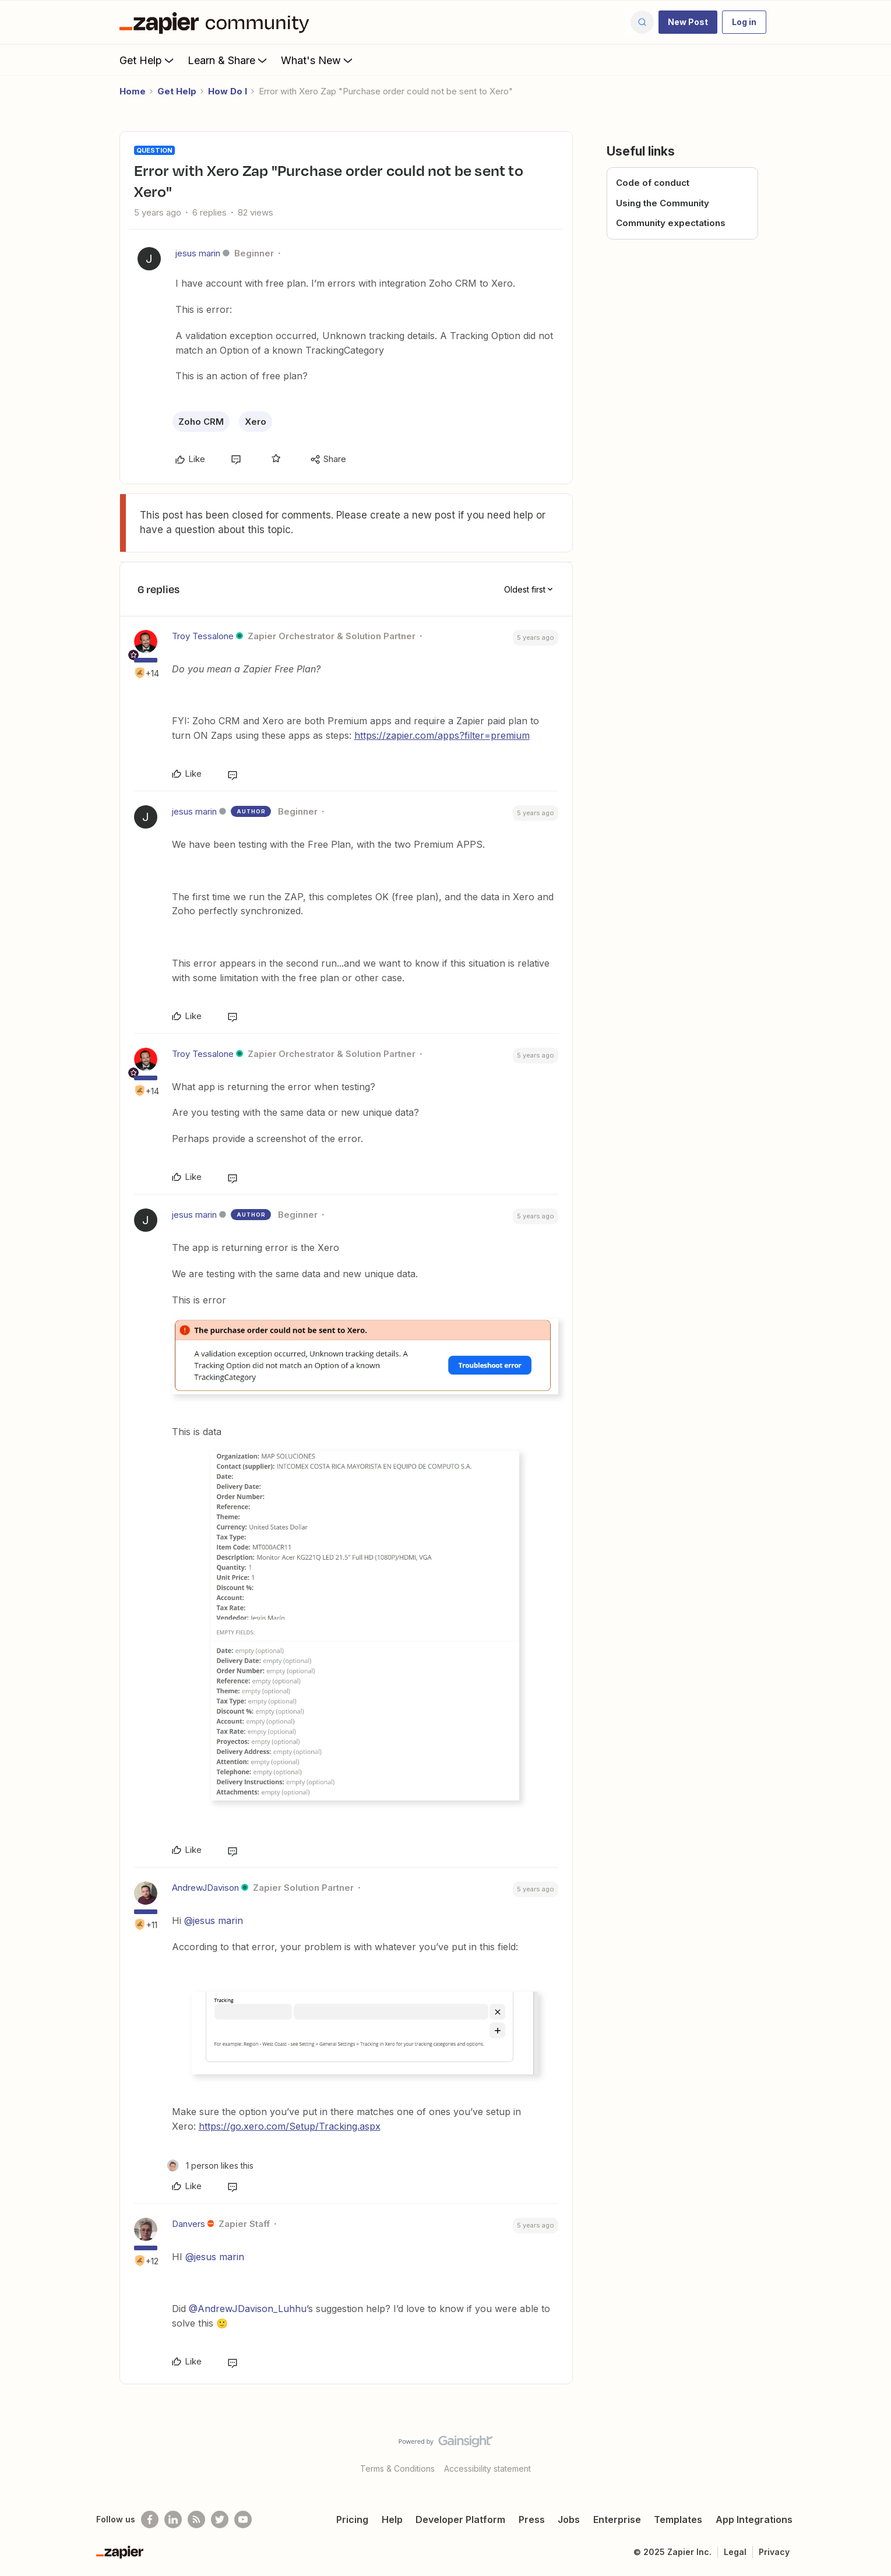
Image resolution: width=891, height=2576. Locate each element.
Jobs (569, 2519)
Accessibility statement (487, 2468)
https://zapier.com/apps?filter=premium (442, 735)
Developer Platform (460, 2519)
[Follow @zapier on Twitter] (219, 2519)
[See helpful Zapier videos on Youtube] (243, 2519)
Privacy (774, 2552)
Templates (678, 2519)
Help (392, 2519)
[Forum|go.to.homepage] (217, 22)
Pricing (352, 2519)
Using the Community (662, 203)
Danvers (188, 2223)
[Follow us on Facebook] (150, 2519)
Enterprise (617, 2519)
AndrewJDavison (205, 1887)
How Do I (227, 91)
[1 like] (210, 2165)
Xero (255, 421)
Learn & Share (228, 60)
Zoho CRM (201, 421)
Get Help (147, 60)
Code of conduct (652, 182)
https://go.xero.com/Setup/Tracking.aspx (290, 2126)
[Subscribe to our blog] (196, 2519)
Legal (735, 2552)
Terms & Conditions (397, 2468)
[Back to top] (867, 2451)
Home (132, 91)
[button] (687, 22)
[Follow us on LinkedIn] (173, 2519)
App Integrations (754, 2519)
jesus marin (197, 253)
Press (532, 2519)
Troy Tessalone (203, 636)
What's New (318, 60)
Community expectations (671, 222)
